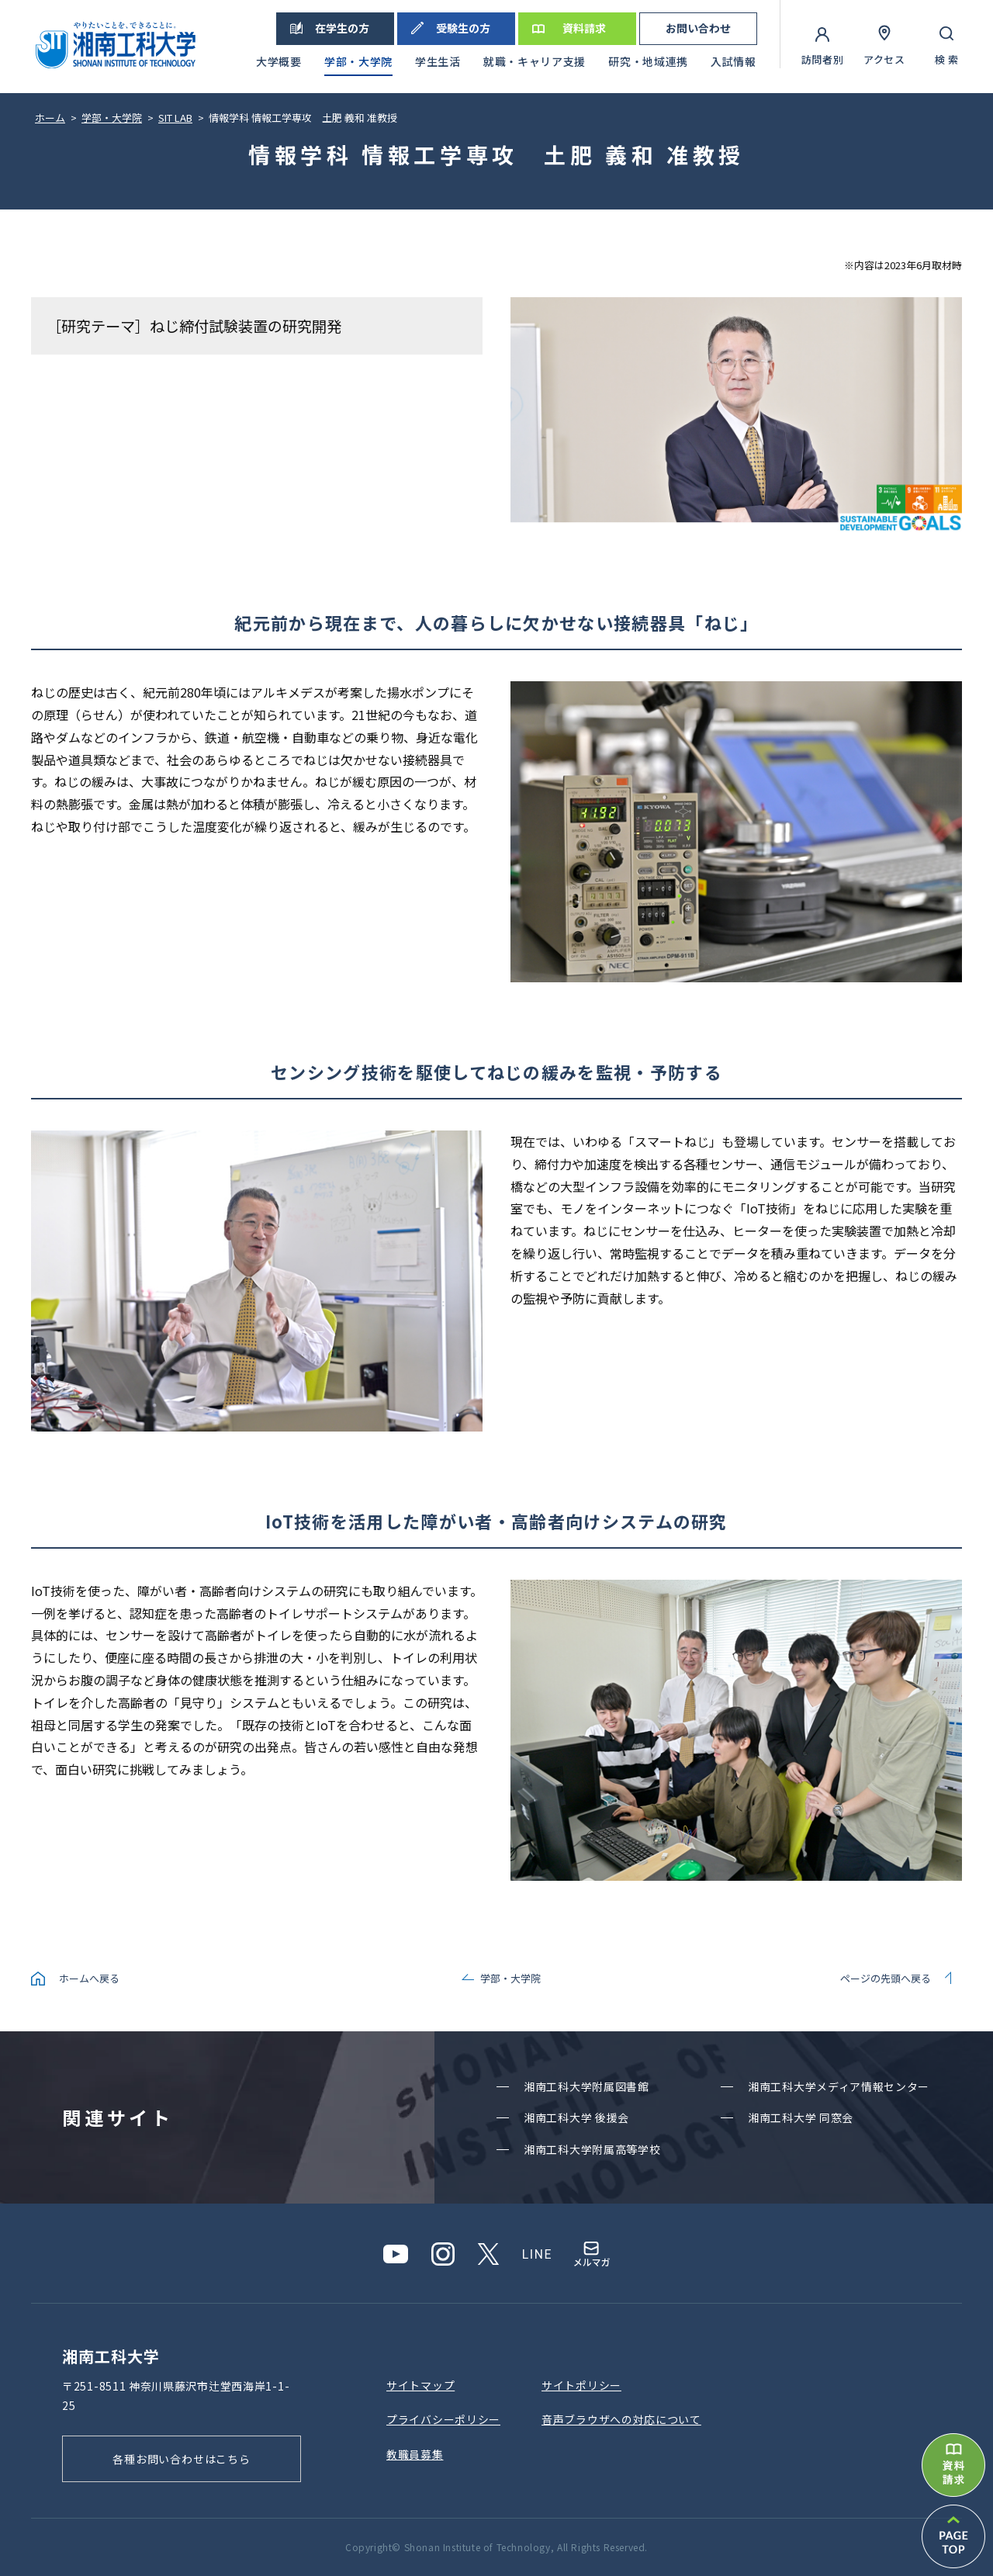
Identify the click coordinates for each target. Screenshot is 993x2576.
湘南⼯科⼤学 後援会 (576, 2117)
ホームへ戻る (89, 1978)
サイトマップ (420, 2385)
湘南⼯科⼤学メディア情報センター (838, 2086)
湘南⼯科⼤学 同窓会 (800, 2117)
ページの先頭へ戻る (885, 1978)
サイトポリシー (581, 2385)
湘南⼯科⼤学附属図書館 (586, 2086)
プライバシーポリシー (443, 2419)
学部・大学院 (510, 1978)
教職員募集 (415, 2454)
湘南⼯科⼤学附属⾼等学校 (592, 2149)
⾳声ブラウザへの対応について (621, 2419)
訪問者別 (822, 59)
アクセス (884, 59)
